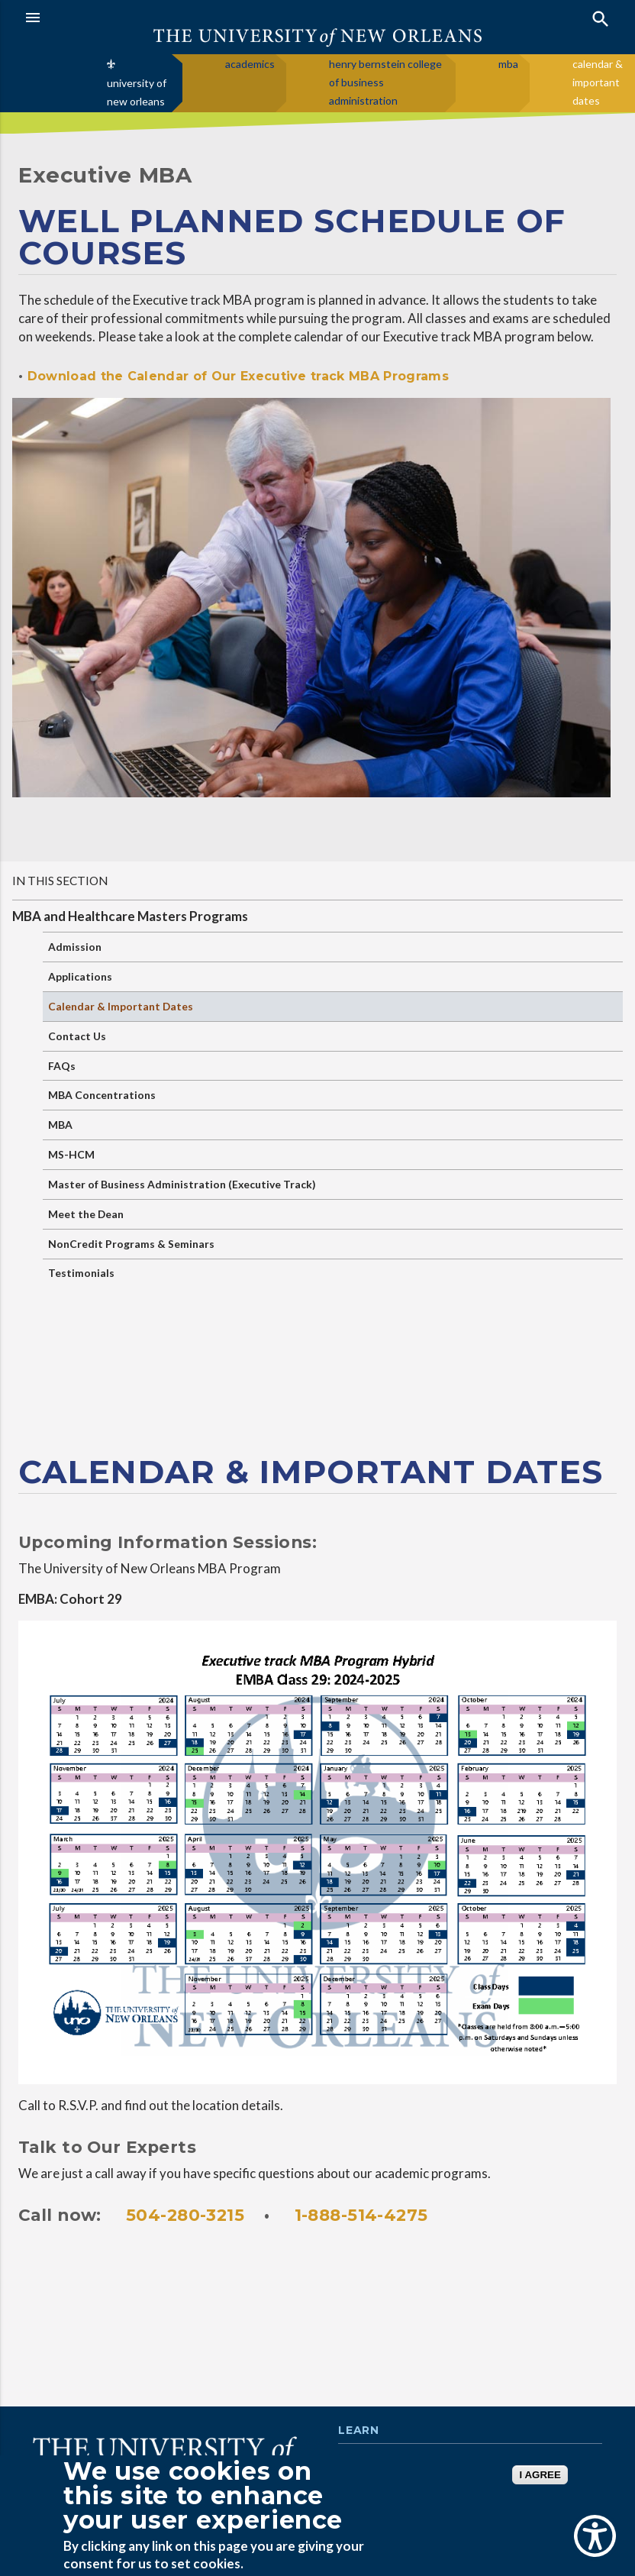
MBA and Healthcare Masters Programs (130, 916)
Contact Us (77, 1035)
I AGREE (539, 2475)
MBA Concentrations (102, 1094)
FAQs (62, 1065)
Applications (80, 976)
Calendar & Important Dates (120, 1006)
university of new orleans (136, 92)
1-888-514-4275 (361, 2215)
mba (508, 63)
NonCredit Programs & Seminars (131, 1243)
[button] (167, 17)
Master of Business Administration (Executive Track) (182, 1184)
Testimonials (81, 1272)
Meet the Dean (86, 1213)
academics (250, 63)
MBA (60, 1124)
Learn (358, 2431)
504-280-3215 (185, 2215)
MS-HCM (71, 1154)
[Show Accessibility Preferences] (595, 2536)
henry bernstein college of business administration (385, 82)
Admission (75, 946)
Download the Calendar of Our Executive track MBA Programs (236, 376)
